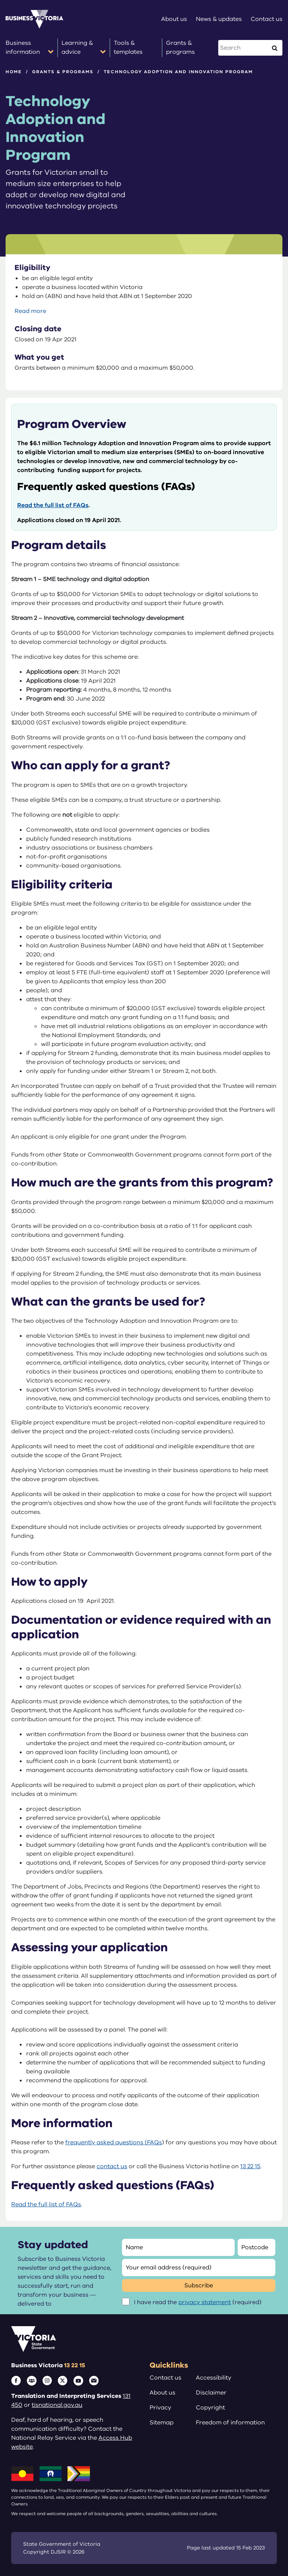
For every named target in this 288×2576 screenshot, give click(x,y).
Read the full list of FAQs (52, 505)
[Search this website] (243, 48)
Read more (30, 311)
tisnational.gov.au (57, 2405)
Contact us (165, 2378)
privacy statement (204, 2302)
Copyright (210, 2407)
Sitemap (161, 2422)
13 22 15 (250, 2166)
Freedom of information (230, 2422)
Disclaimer (211, 2393)
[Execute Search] (274, 48)
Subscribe (198, 2285)
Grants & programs (63, 72)
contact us (112, 2166)
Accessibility (213, 2378)
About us (162, 2393)
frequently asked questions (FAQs (113, 2142)
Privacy (160, 2407)
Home (14, 72)
